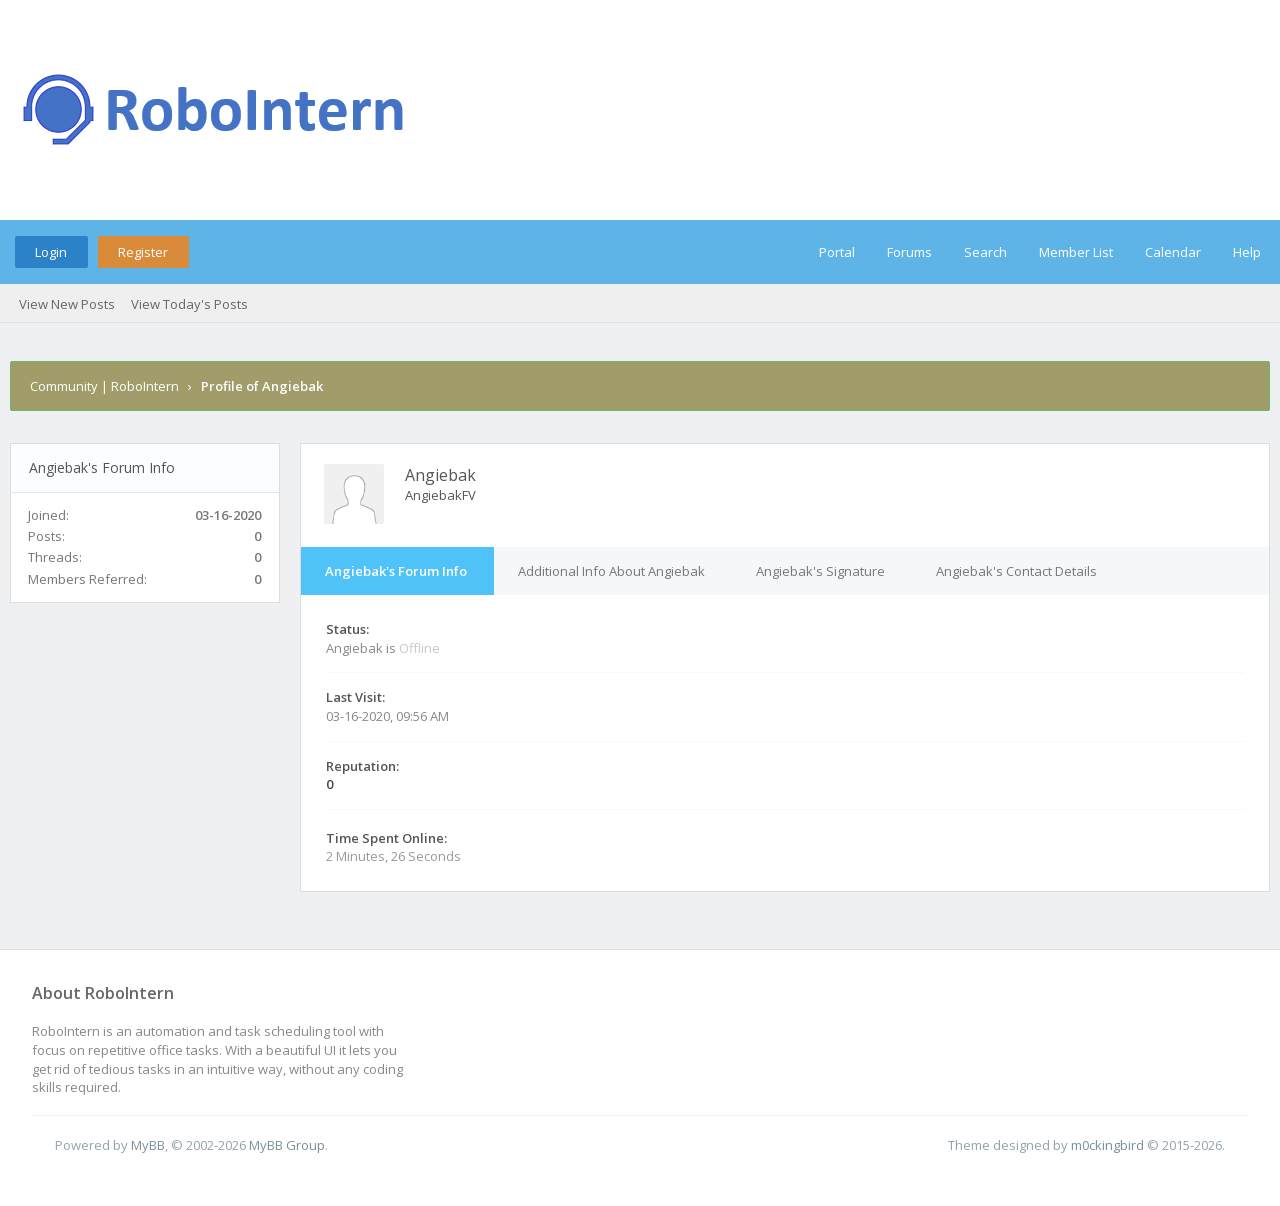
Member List (1076, 252)
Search (985, 252)
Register (143, 252)
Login (51, 252)
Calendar (1173, 252)
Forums (909, 252)
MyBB (148, 1145)
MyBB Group (287, 1145)
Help (1247, 252)
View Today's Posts (189, 304)
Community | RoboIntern (104, 386)
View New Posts (67, 304)
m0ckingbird (1107, 1145)
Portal (837, 252)
